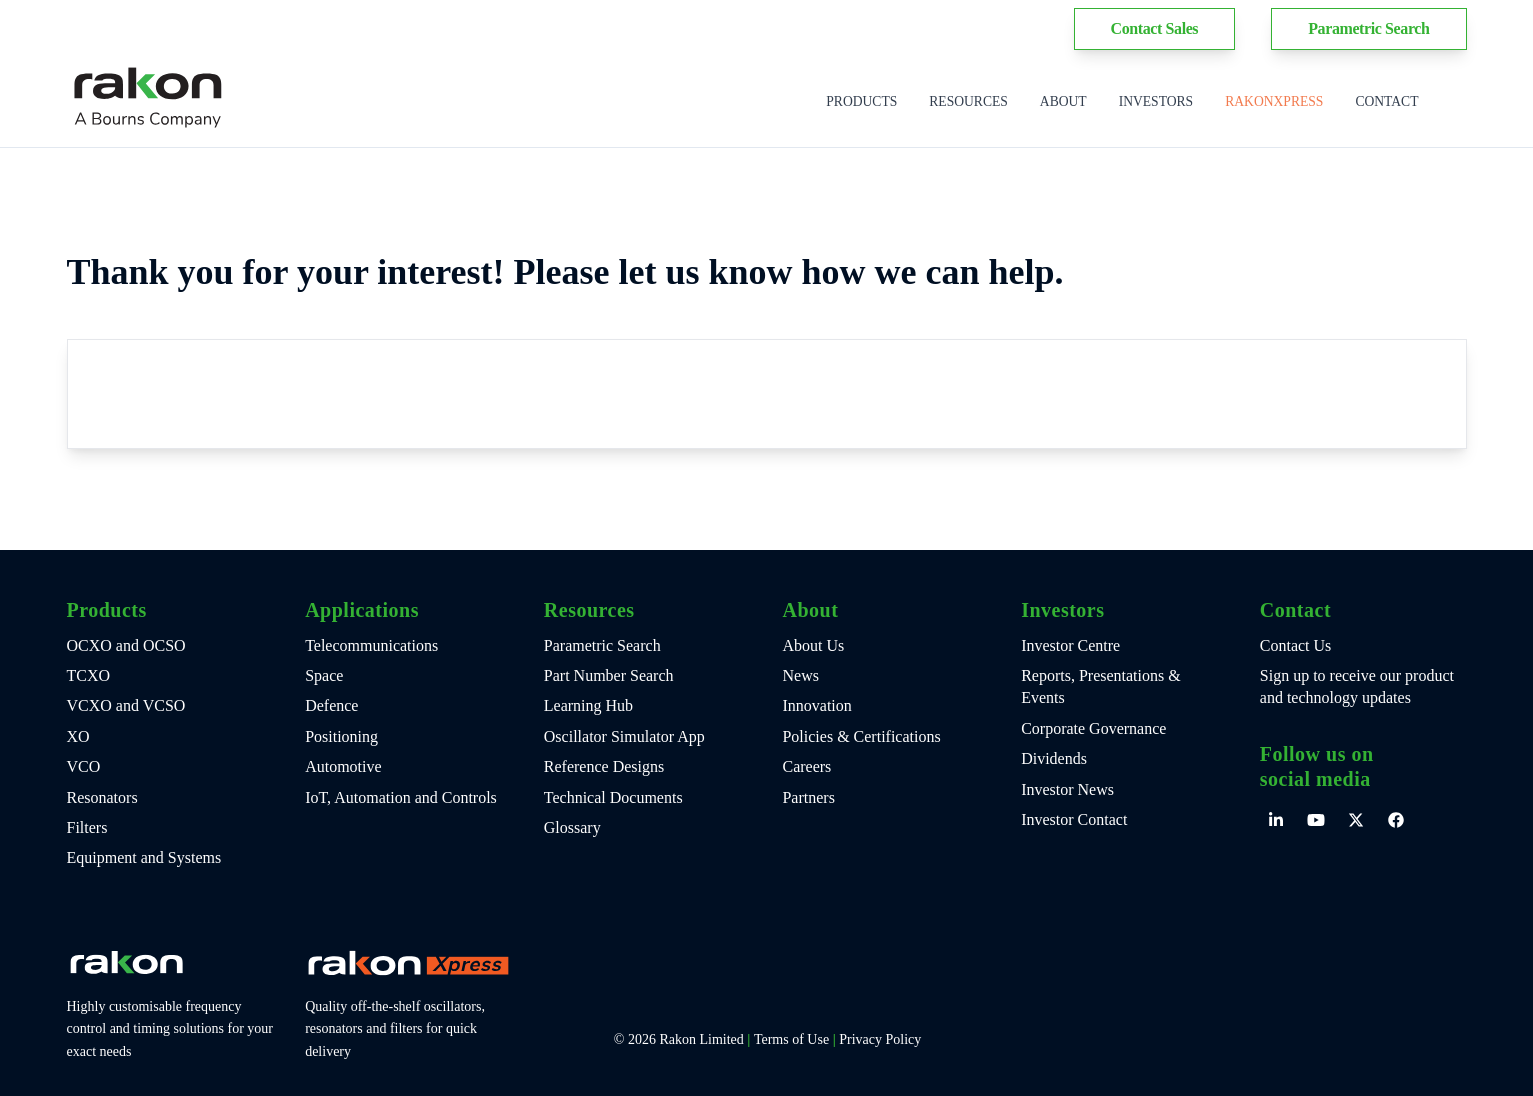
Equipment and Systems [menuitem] (144, 857)
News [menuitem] (800, 675)
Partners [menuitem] (808, 797)
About (1063, 101)
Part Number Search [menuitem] (609, 675)
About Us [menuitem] (813, 645)
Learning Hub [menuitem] (588, 705)
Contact (1386, 101)
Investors (1156, 101)
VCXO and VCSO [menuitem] (126, 705)
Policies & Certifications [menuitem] (861, 736)
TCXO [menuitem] (89, 675)
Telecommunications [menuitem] (371, 645)
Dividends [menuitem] (1054, 758)
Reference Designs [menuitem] (604, 766)
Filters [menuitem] (87, 827)
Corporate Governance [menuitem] (1093, 728)
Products (861, 101)
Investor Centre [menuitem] (1070, 645)
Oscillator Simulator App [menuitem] (624, 736)
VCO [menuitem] (84, 766)
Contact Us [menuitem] (1296, 645)
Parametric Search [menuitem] (602, 645)
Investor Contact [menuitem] (1074, 819)
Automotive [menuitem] (343, 766)
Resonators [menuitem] (102, 797)
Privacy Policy (880, 1039)
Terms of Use (791, 1039)
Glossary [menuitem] (572, 827)
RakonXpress (1274, 101)
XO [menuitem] (78, 736)
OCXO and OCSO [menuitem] (126, 645)
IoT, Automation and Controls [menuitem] (401, 797)
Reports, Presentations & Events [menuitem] (1101, 686)
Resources (968, 101)
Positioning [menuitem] (341, 736)
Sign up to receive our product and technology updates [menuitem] (1357, 686)
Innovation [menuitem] (816, 705)
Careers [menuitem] (806, 766)
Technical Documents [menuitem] (613, 797)
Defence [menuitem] (331, 705)
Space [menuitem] (324, 675)
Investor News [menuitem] (1067, 789)
